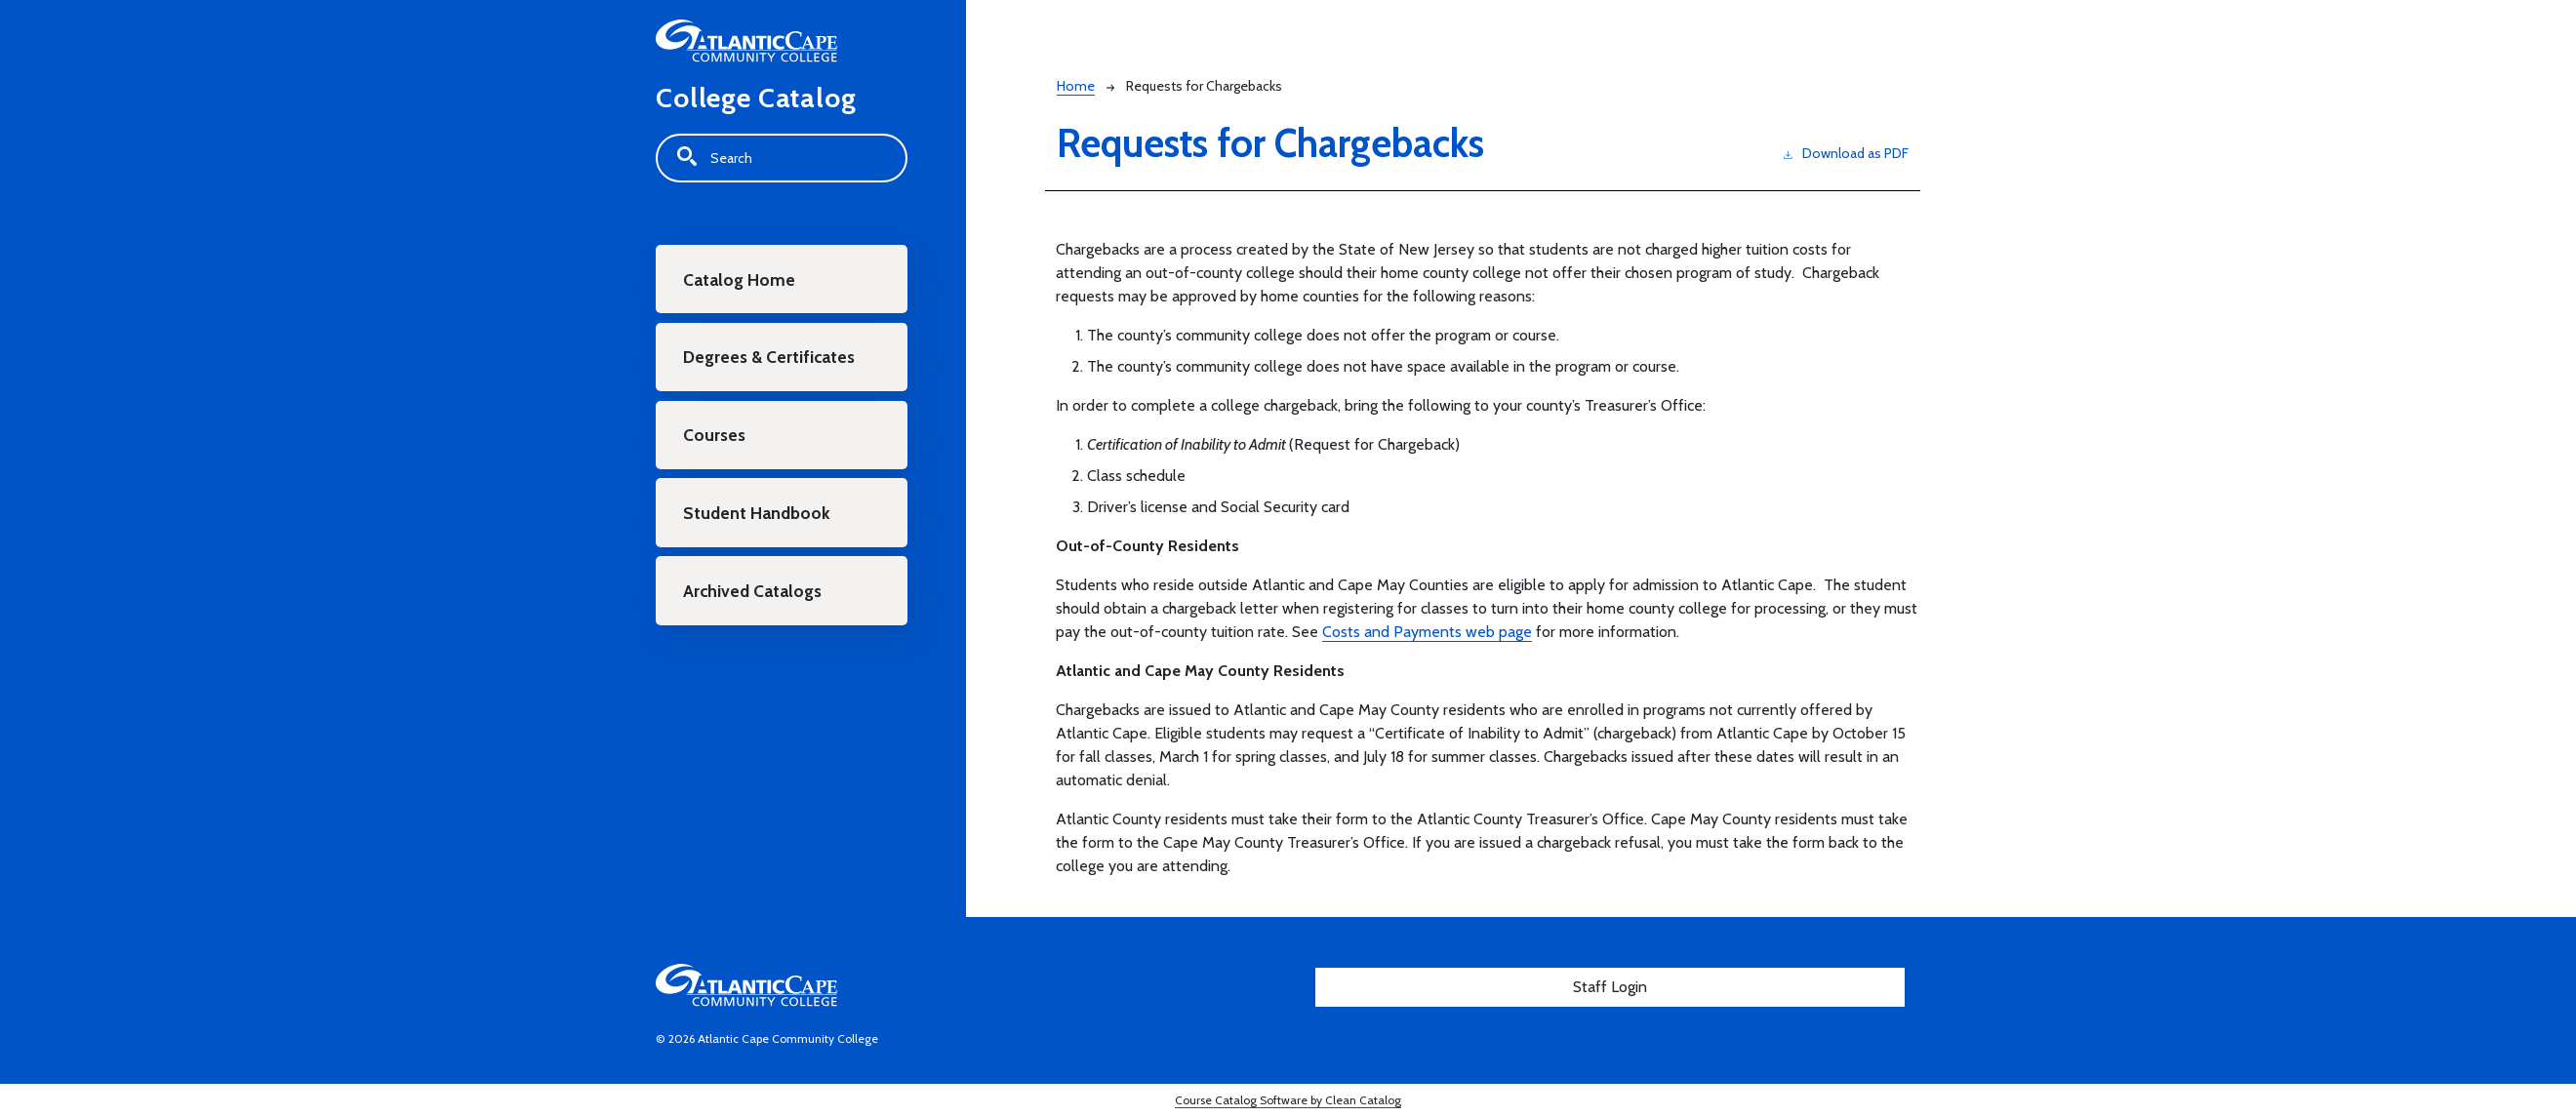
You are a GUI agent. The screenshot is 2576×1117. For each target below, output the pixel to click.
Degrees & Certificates (770, 358)
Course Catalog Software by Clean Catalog (1288, 1100)
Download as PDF (1846, 152)
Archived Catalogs (754, 595)
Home (1076, 86)
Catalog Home (740, 279)
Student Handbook (758, 516)
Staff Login (1610, 986)
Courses (715, 437)
